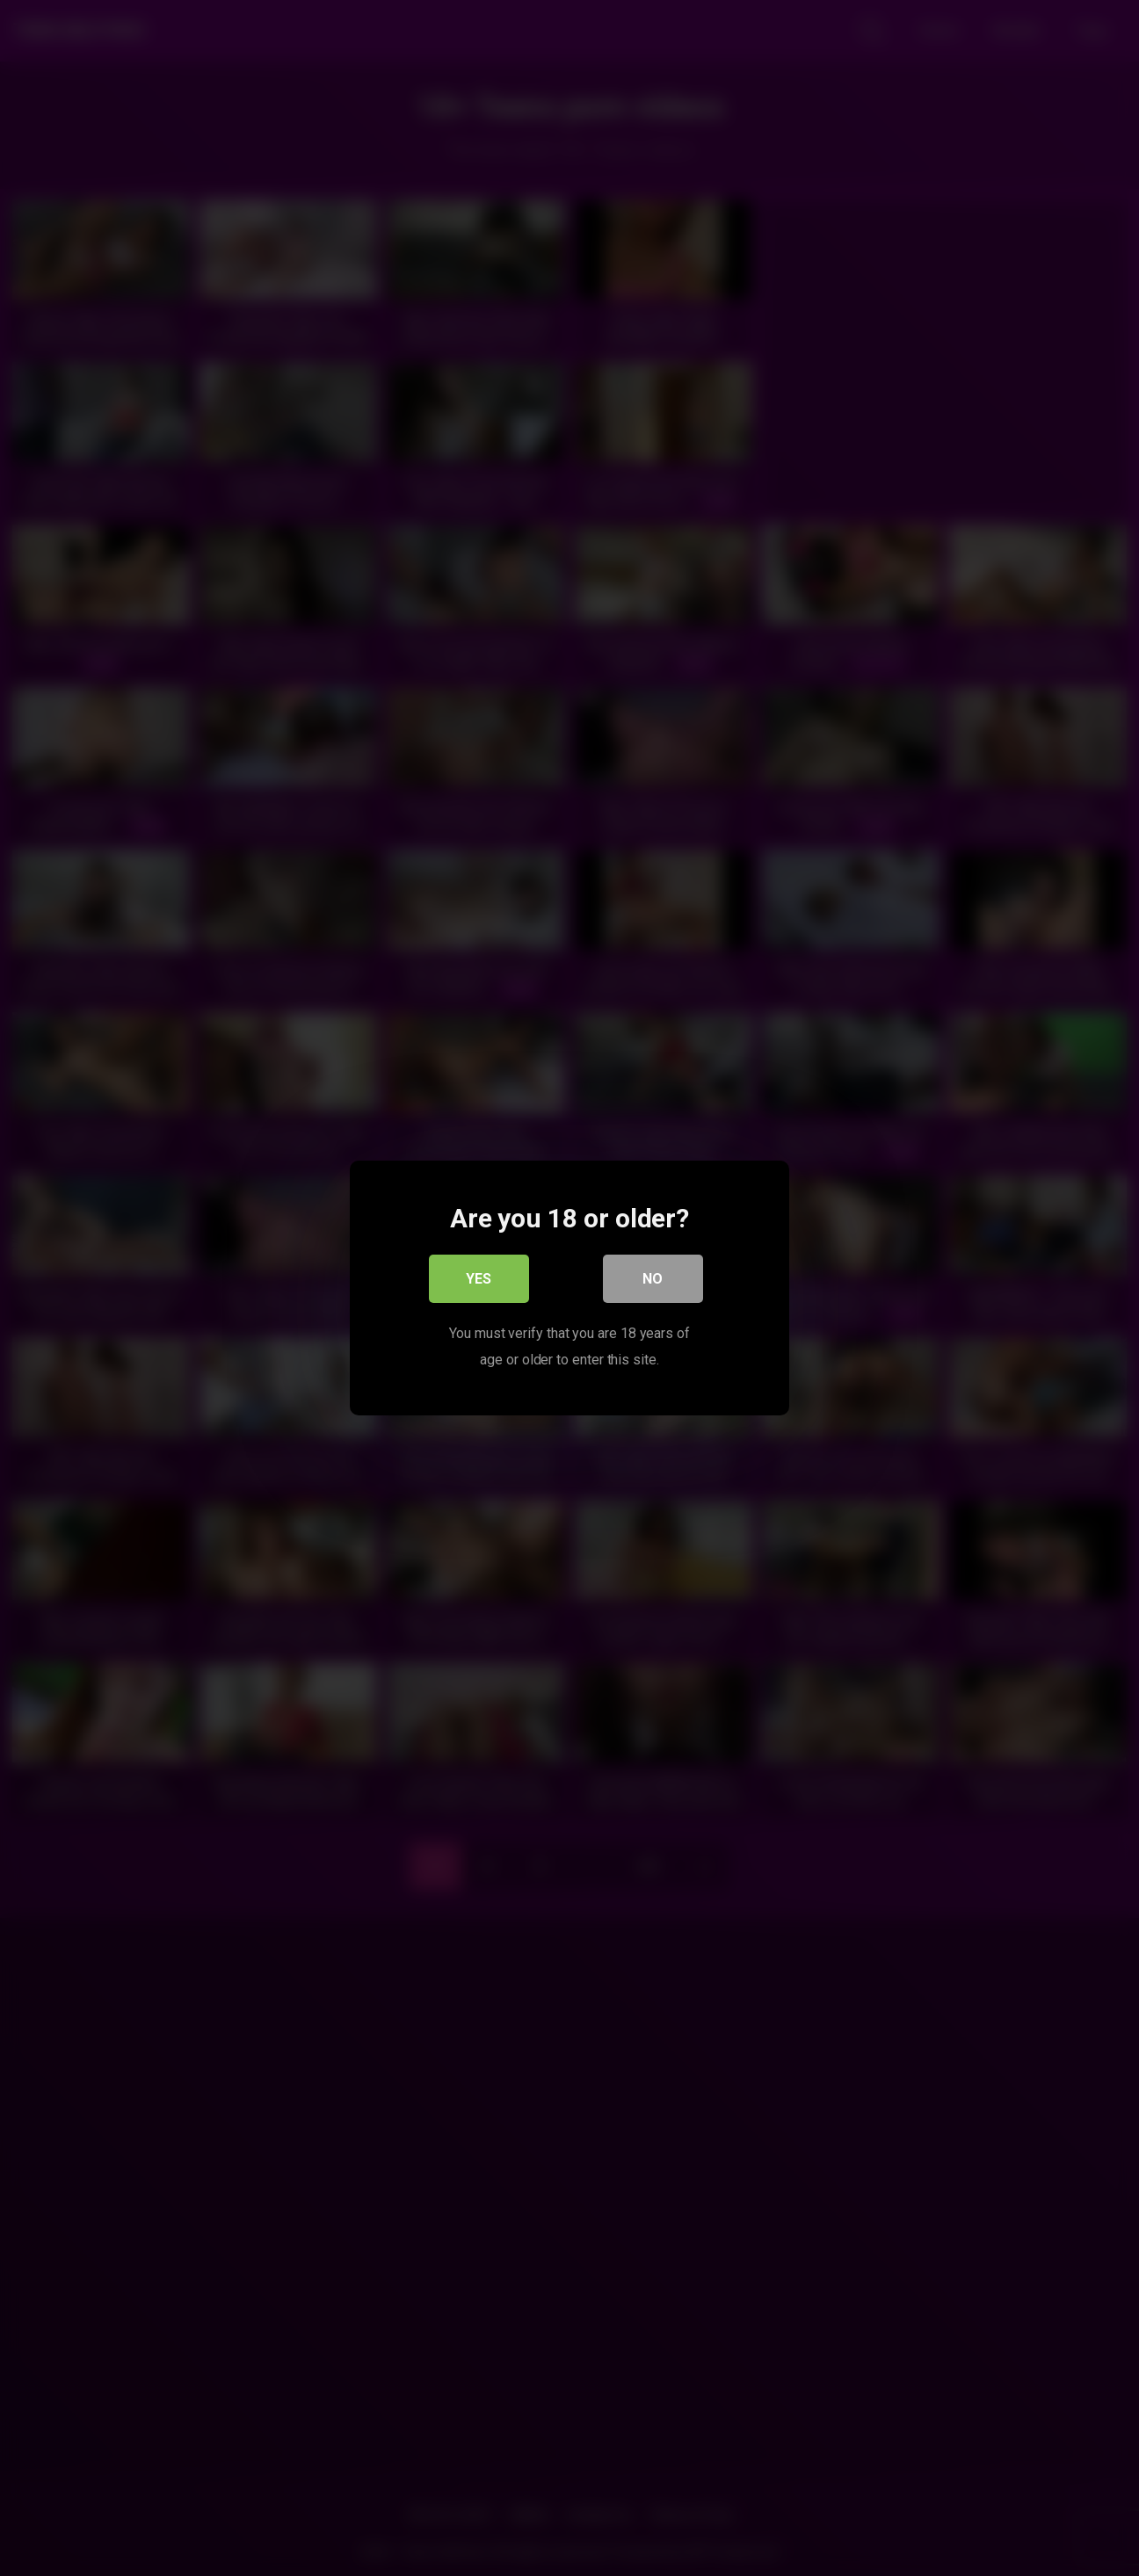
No (653, 1279)
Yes (479, 1279)
